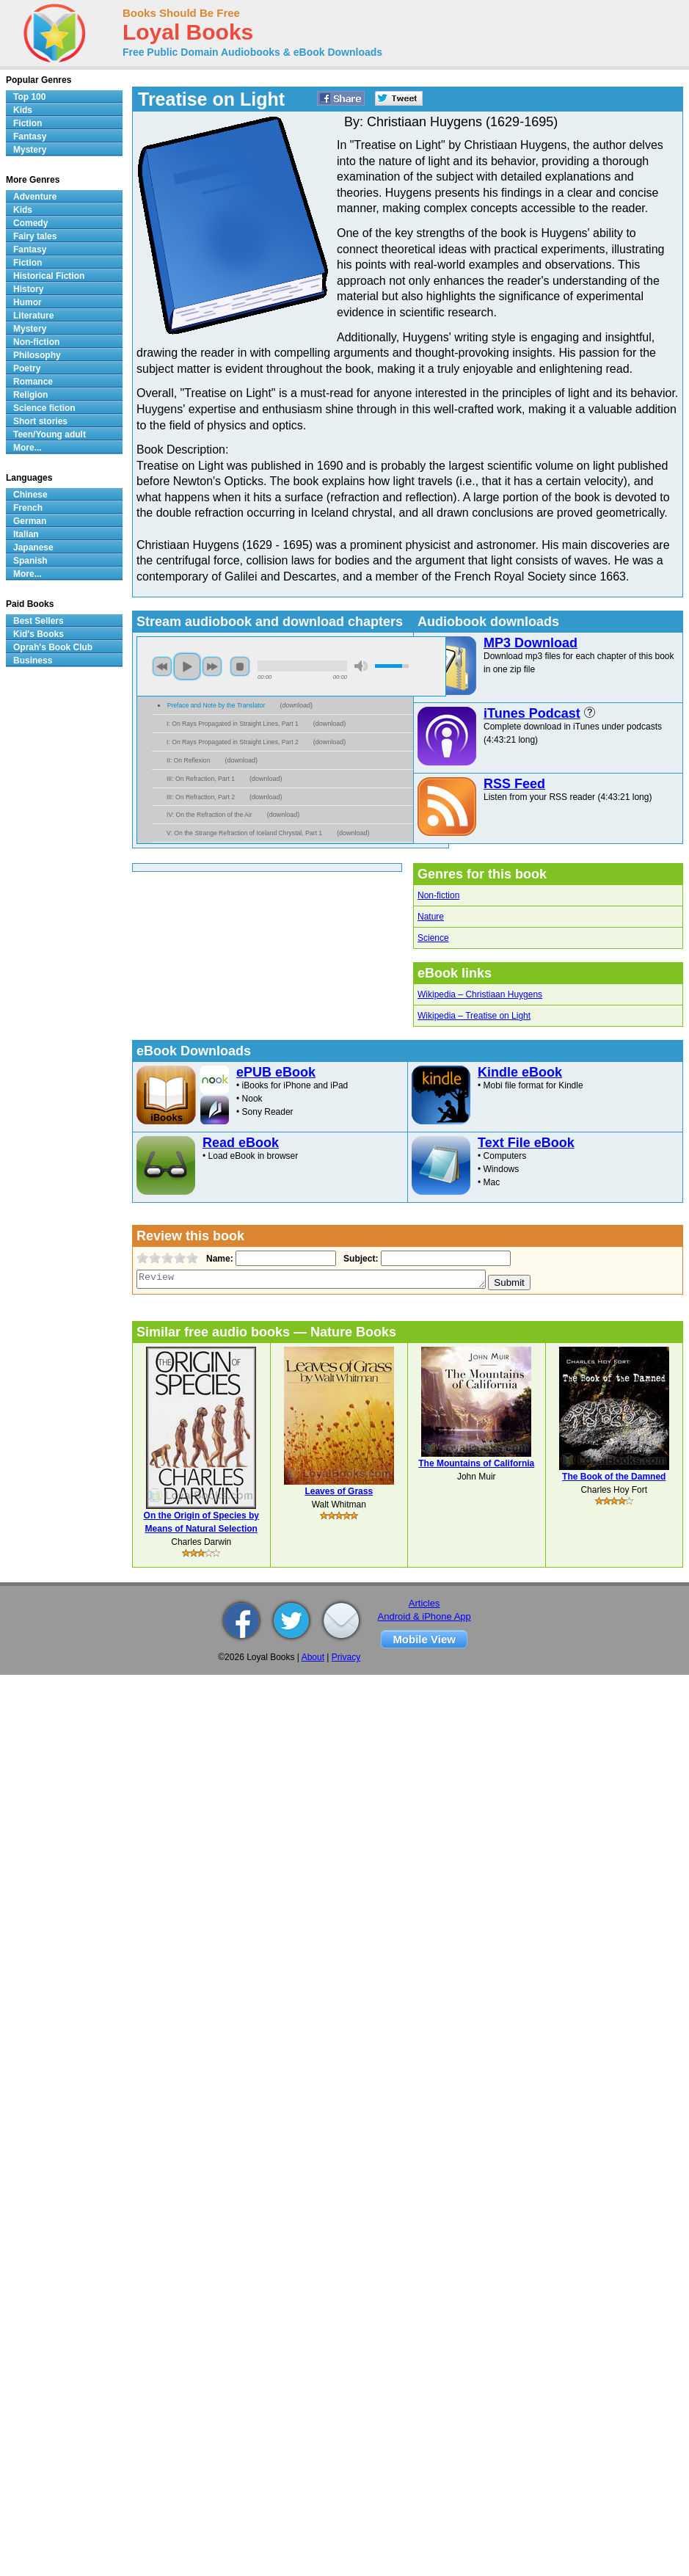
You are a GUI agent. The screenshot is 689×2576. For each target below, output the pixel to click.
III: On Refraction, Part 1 (201, 778)
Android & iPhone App (424, 1616)
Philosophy (37, 355)
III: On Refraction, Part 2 (201, 797)
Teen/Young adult (49, 434)
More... (27, 448)
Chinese (30, 495)
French (28, 508)
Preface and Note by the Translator (216, 705)
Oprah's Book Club (52, 647)
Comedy (30, 223)
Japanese (33, 547)
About (313, 1657)
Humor (27, 302)
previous (162, 666)
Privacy (346, 1657)
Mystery (29, 150)
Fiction (27, 123)
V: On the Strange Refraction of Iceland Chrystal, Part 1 (244, 833)
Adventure (34, 197)
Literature (33, 315)
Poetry (26, 368)
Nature (431, 917)
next (212, 666)
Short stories (40, 421)
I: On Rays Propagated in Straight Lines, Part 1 (233, 723)
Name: (218, 1259)
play (187, 666)
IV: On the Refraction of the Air (209, 814)
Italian (26, 534)
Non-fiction (438, 895)
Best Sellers (38, 621)
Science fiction (44, 408)
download (296, 705)
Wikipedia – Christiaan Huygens (480, 994)
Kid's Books (38, 634)
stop (240, 666)
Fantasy (29, 136)
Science (433, 938)
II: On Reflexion (188, 760)
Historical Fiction (48, 276)
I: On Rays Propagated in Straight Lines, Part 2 (233, 742)
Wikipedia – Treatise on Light (474, 1016)
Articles (424, 1603)
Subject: (359, 1259)
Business (32, 660)
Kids (22, 110)
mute (361, 666)
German (29, 521)
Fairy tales (34, 236)
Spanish (30, 561)
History (28, 289)
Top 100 (29, 97)
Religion (30, 395)
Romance (33, 381)
